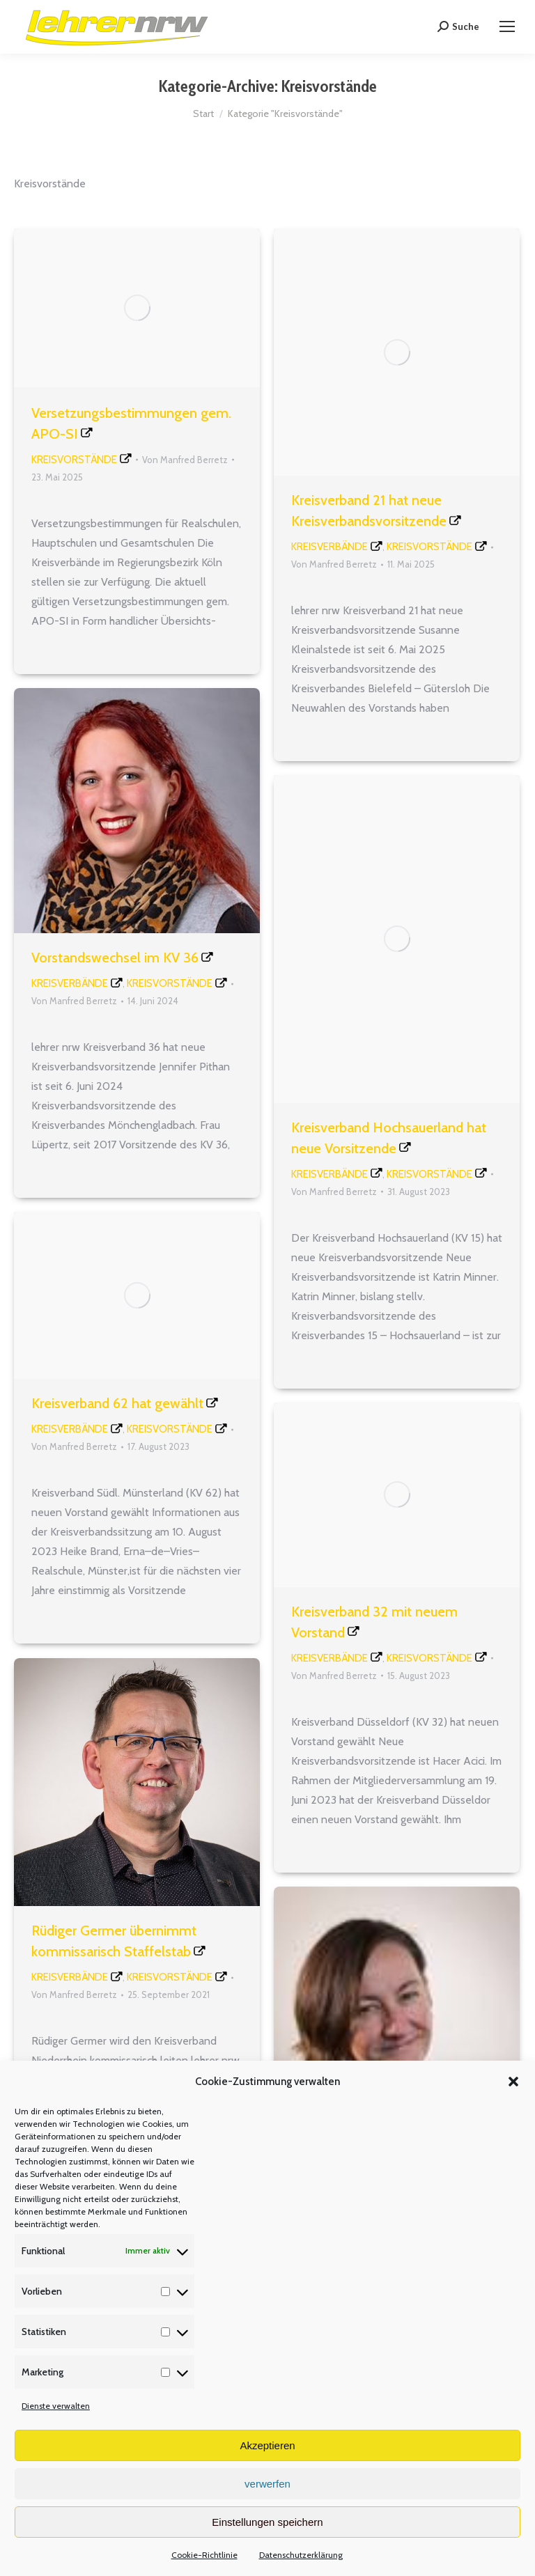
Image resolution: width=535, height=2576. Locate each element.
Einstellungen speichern (267, 2522)
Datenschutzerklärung (301, 2555)
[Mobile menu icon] (507, 26)
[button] (513, 2082)
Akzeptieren (267, 2445)
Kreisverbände (329, 546)
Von (185, 459)
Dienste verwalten (56, 2406)
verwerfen (267, 2484)
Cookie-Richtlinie (204, 2555)
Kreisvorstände (74, 459)
